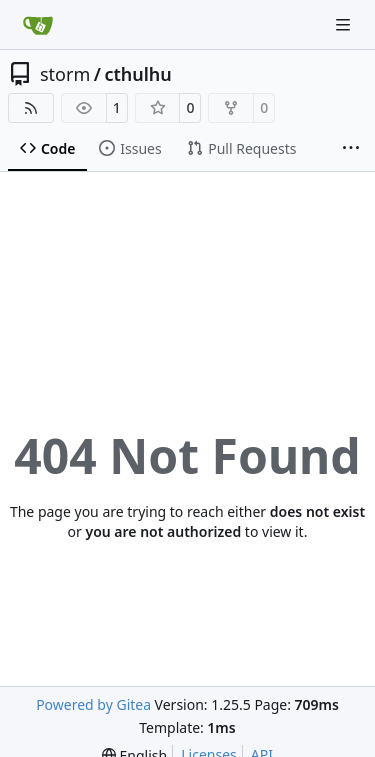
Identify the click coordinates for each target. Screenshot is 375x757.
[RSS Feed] (31, 108)
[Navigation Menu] (345, 24)
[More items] (351, 149)
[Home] (38, 25)
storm (65, 74)
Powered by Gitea (93, 704)
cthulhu (137, 74)
